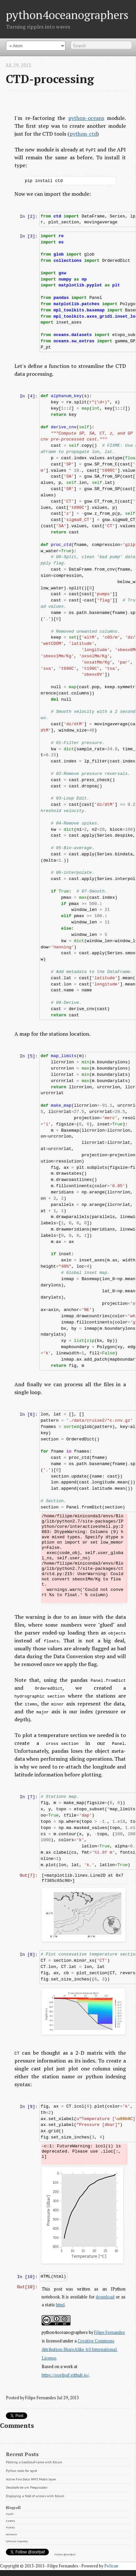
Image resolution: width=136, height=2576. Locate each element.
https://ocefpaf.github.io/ (65, 2375)
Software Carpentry (17, 2540)
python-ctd (83, 133)
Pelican (111, 2565)
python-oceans (86, 118)
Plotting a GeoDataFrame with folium (34, 2462)
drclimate (11, 2534)
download (105, 2296)
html (60, 2304)
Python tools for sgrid (21, 2470)
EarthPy (10, 2520)
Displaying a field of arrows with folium (35, 2495)
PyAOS (9, 2513)
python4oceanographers (67, 14)
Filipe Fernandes (109, 2332)
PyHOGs (10, 2527)
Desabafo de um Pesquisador (27, 2487)
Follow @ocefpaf (64, 2554)
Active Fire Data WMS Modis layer (31, 2478)
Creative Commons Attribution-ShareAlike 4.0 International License (80, 2349)
